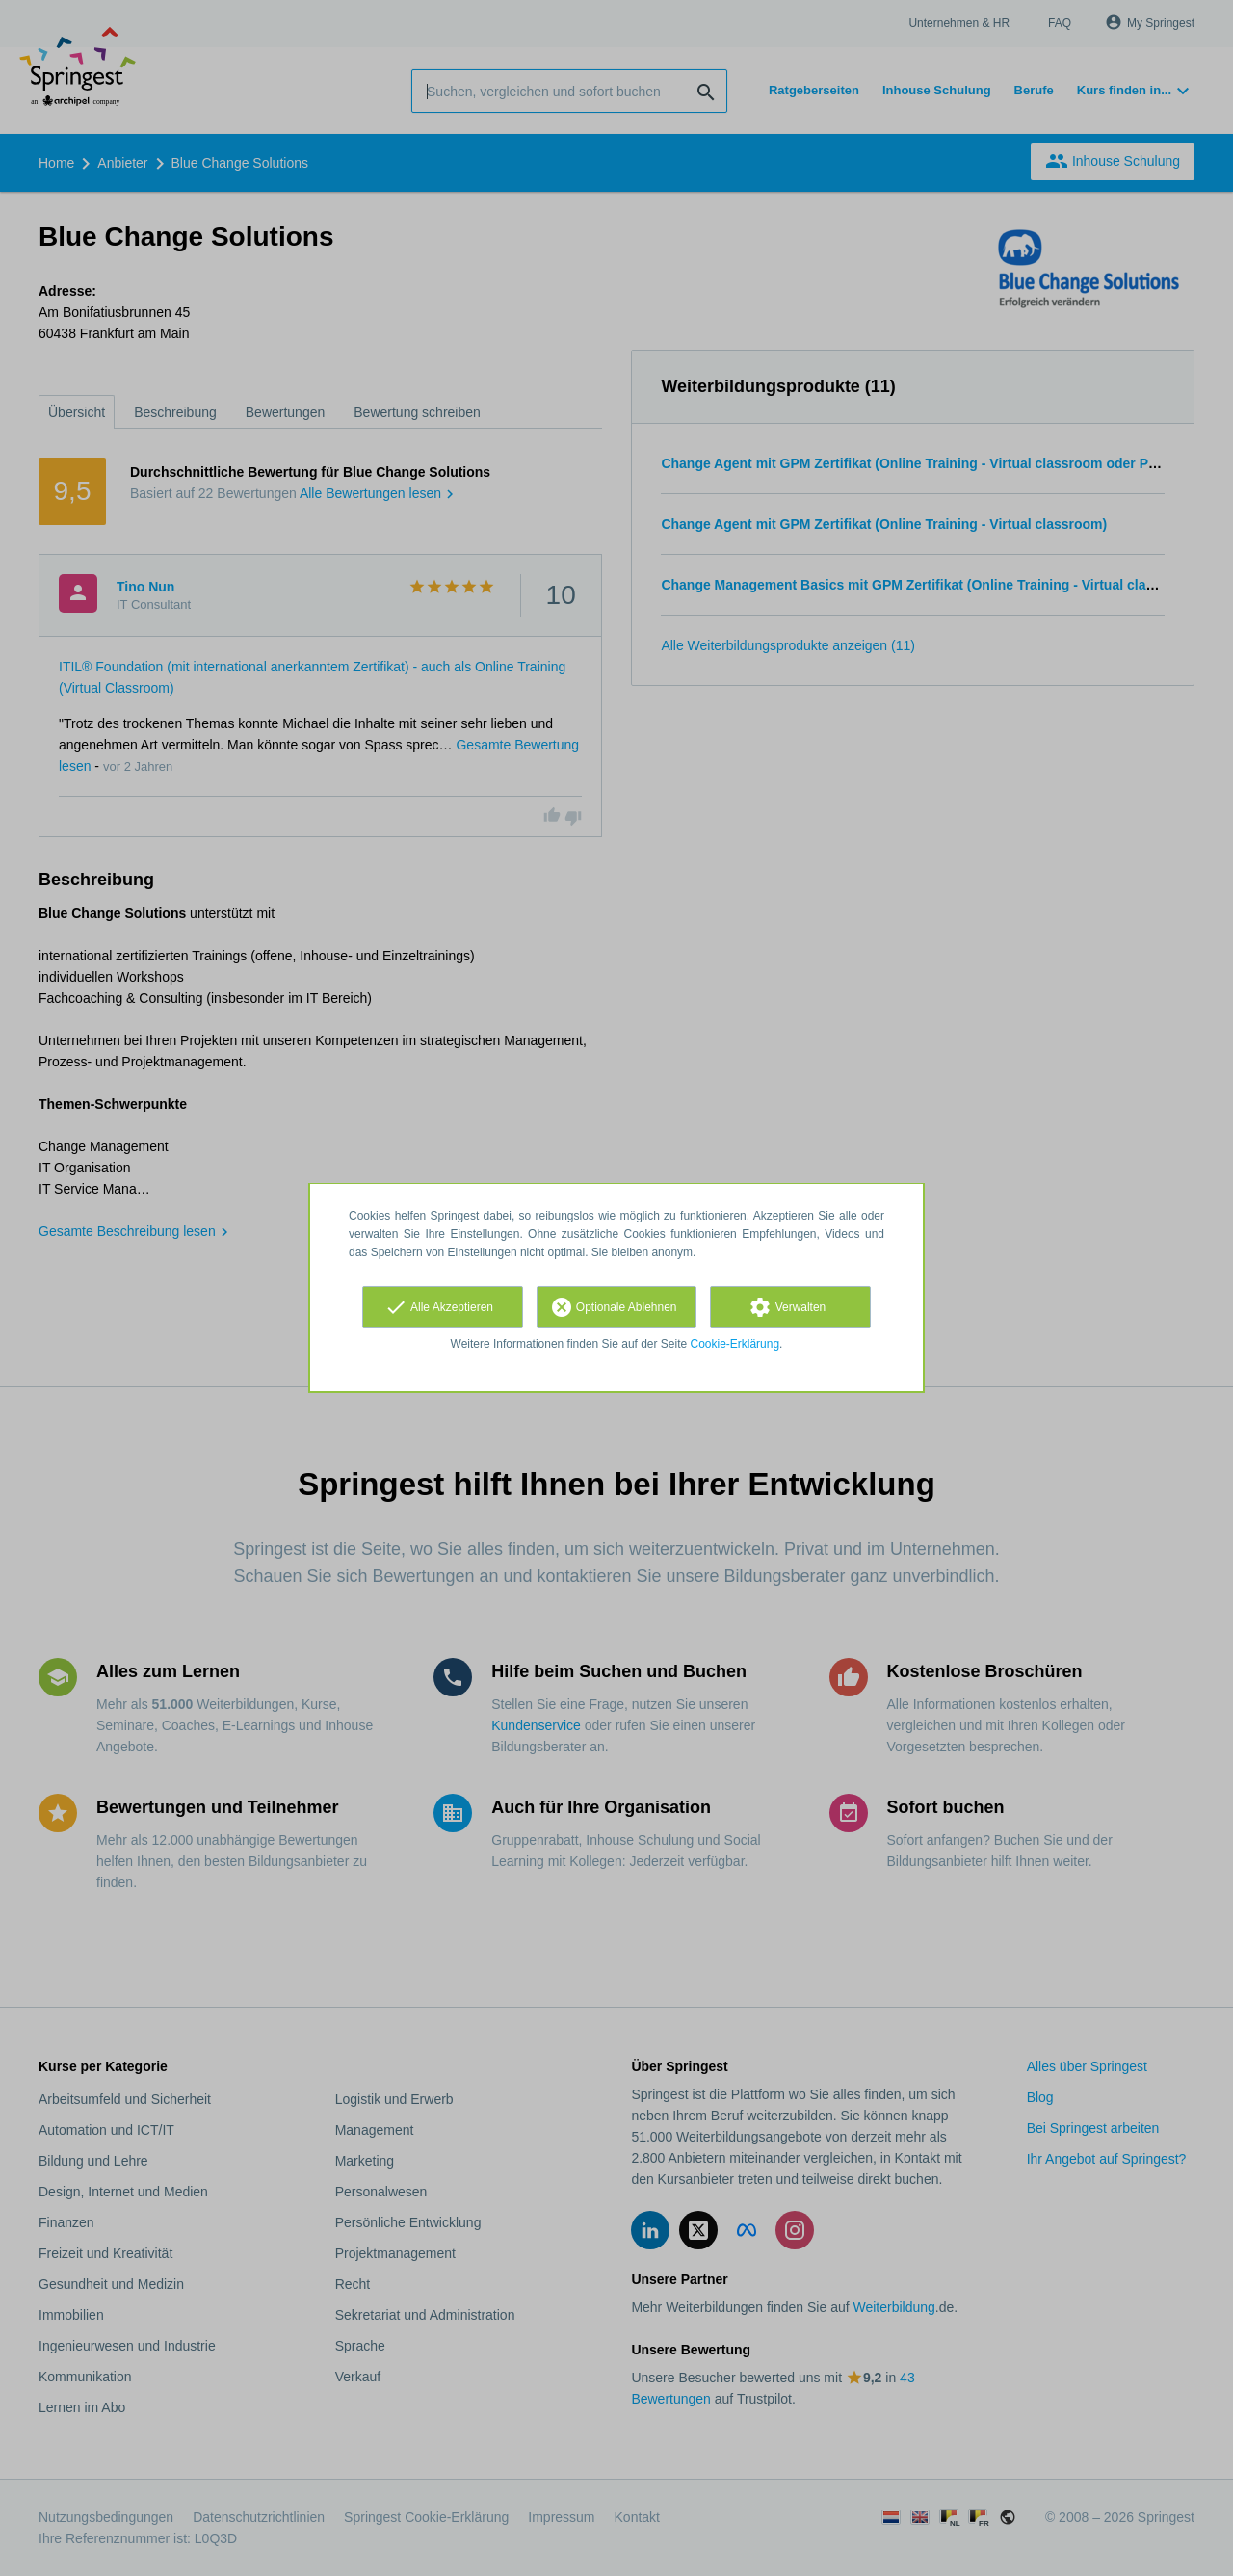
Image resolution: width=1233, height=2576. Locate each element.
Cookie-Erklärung (735, 1344)
